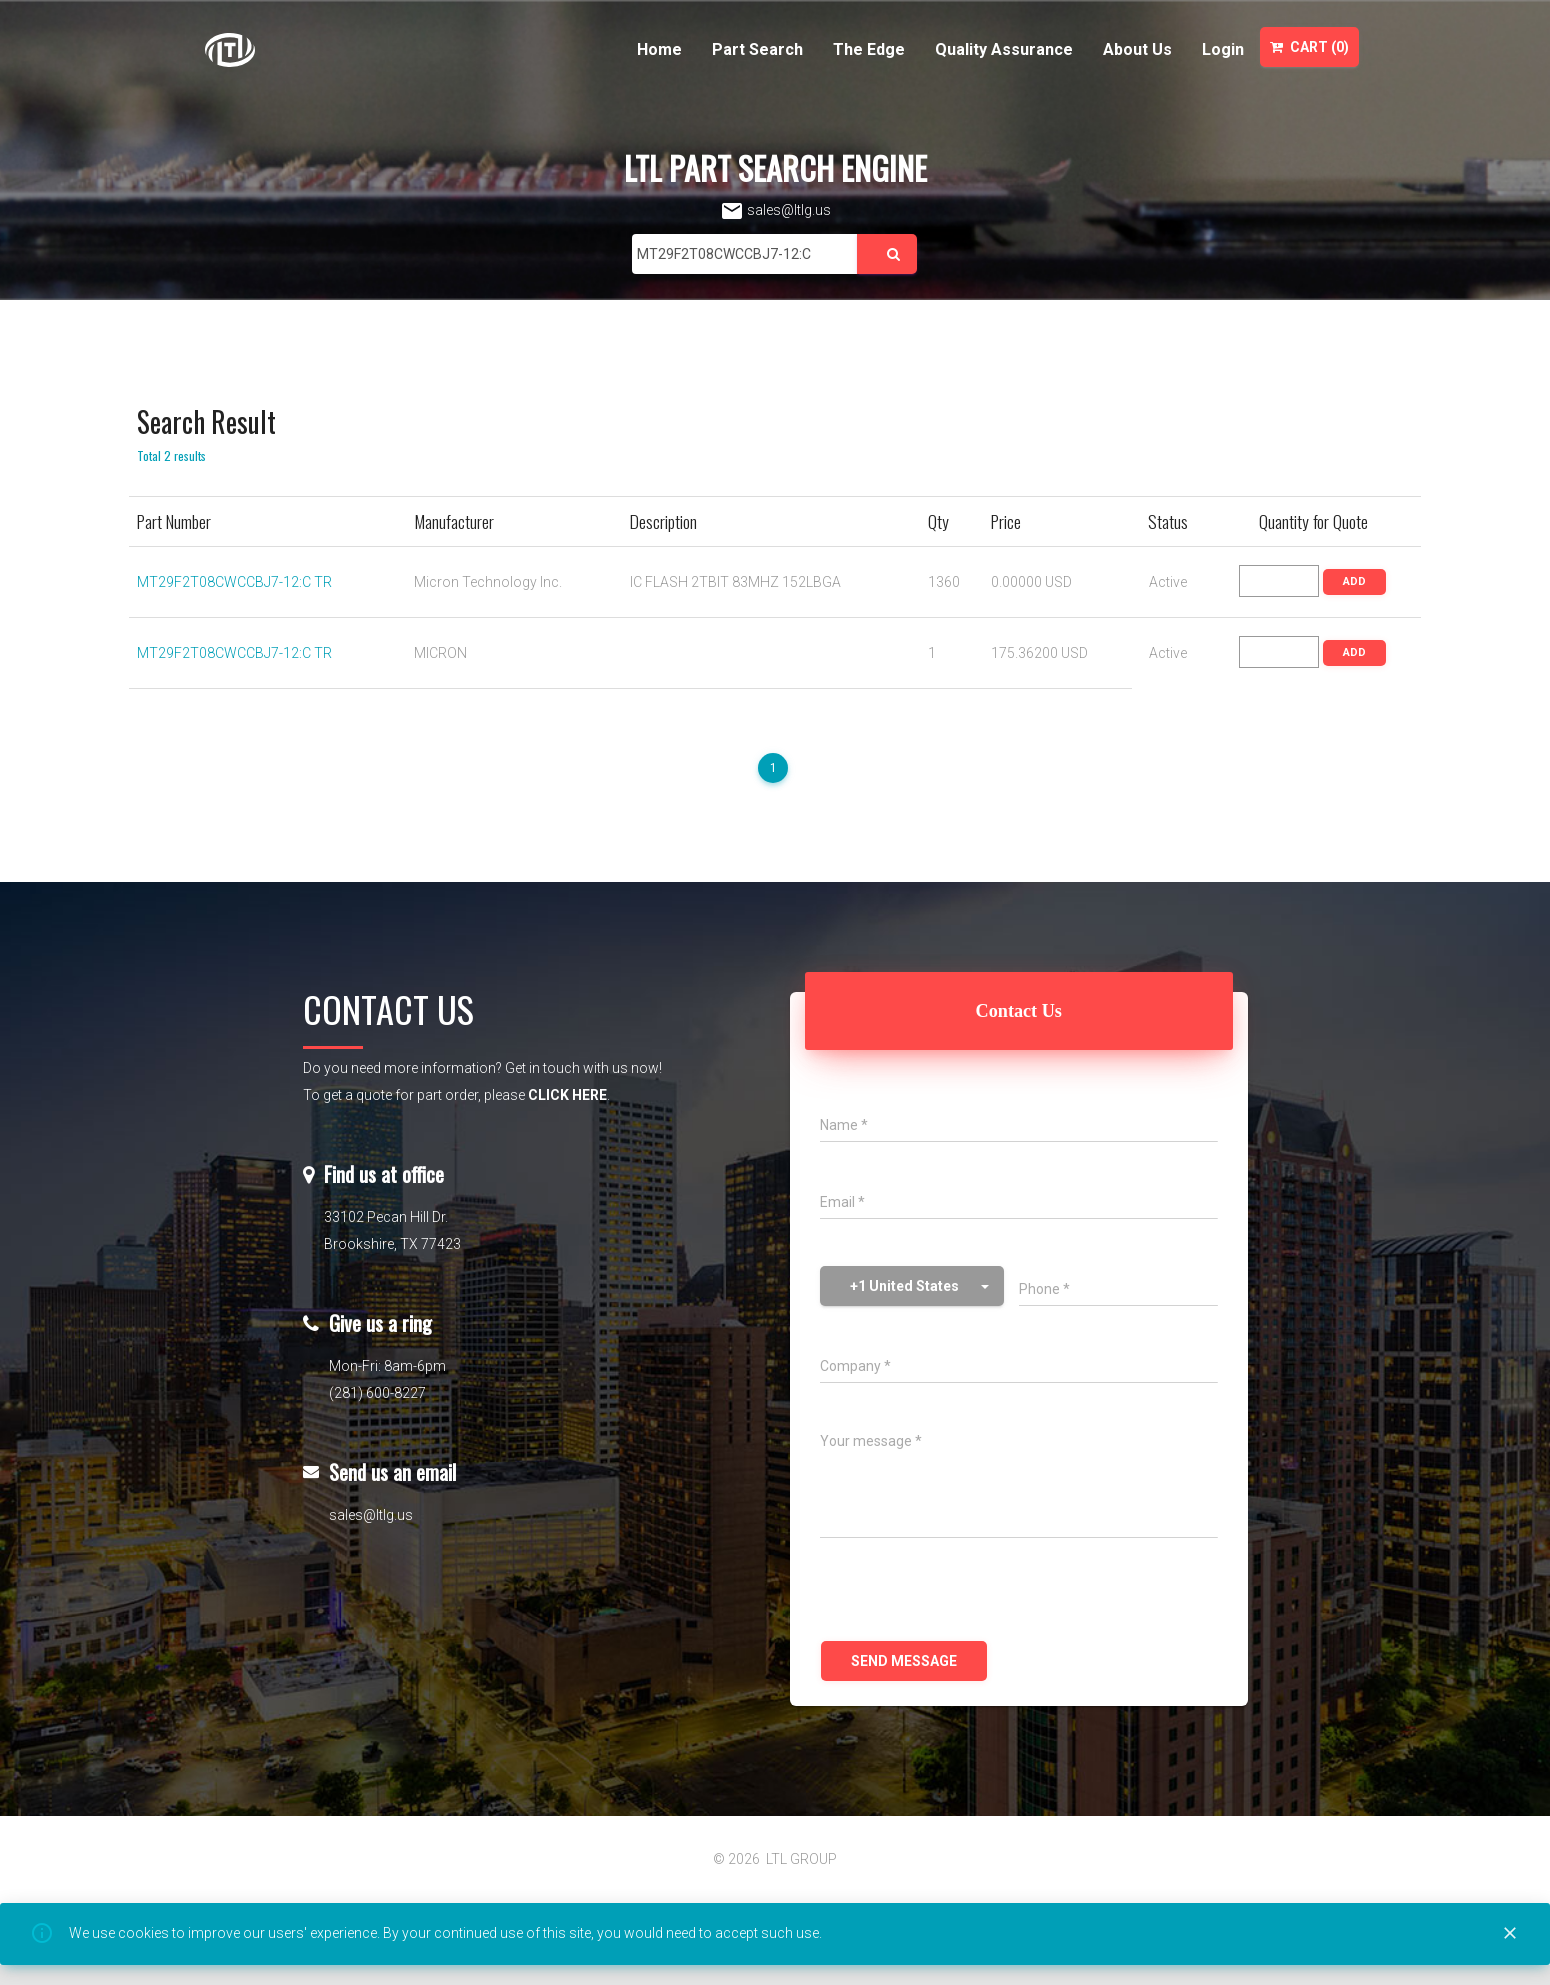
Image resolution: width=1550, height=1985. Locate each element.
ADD (1354, 581)
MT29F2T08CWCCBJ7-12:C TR (234, 582)
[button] (912, 1286)
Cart (1309, 47)
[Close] (1510, 1934)
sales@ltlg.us (775, 210)
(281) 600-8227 (377, 1393)
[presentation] (972, 1592)
